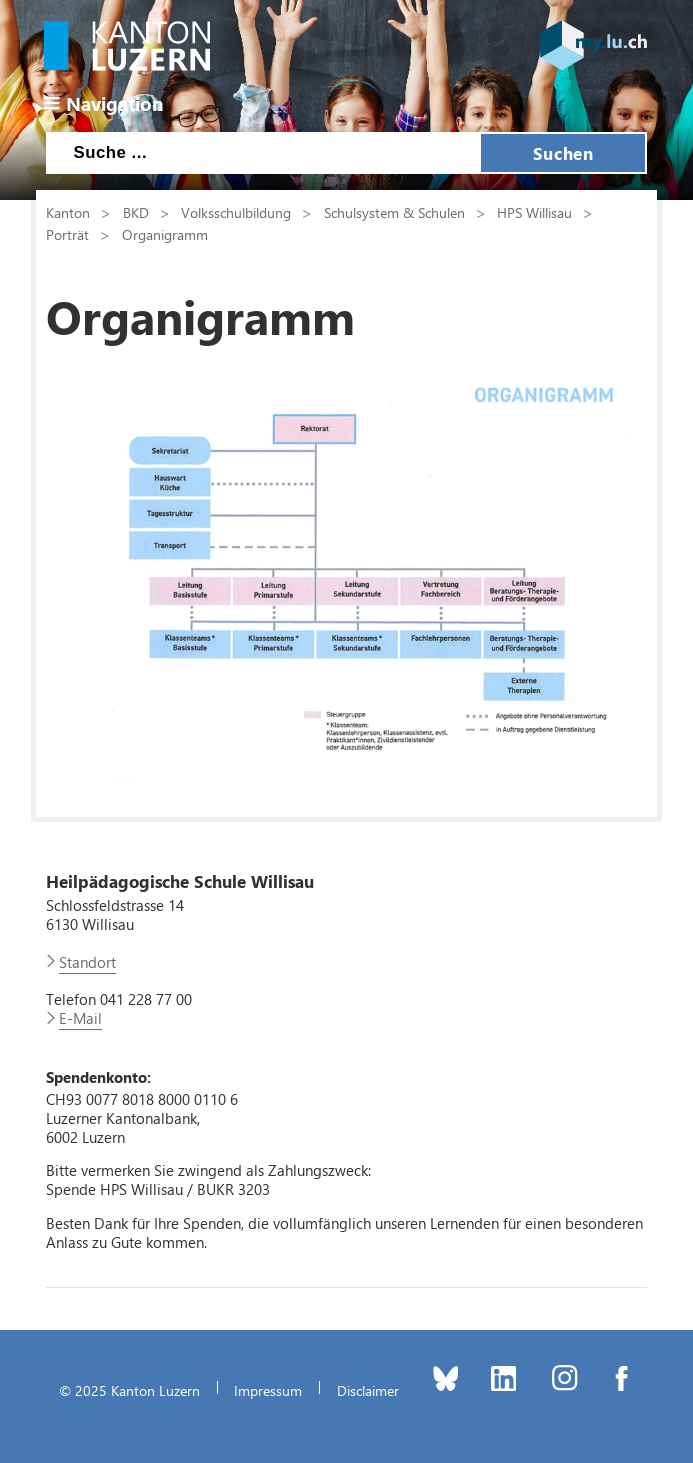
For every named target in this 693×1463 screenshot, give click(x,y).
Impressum (268, 1390)
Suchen (563, 153)
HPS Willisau (534, 212)
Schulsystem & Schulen (394, 212)
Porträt (67, 234)
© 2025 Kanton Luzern (129, 1390)
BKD (136, 212)
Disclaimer (368, 1390)
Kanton (68, 212)
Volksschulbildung (236, 212)
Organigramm (165, 234)
